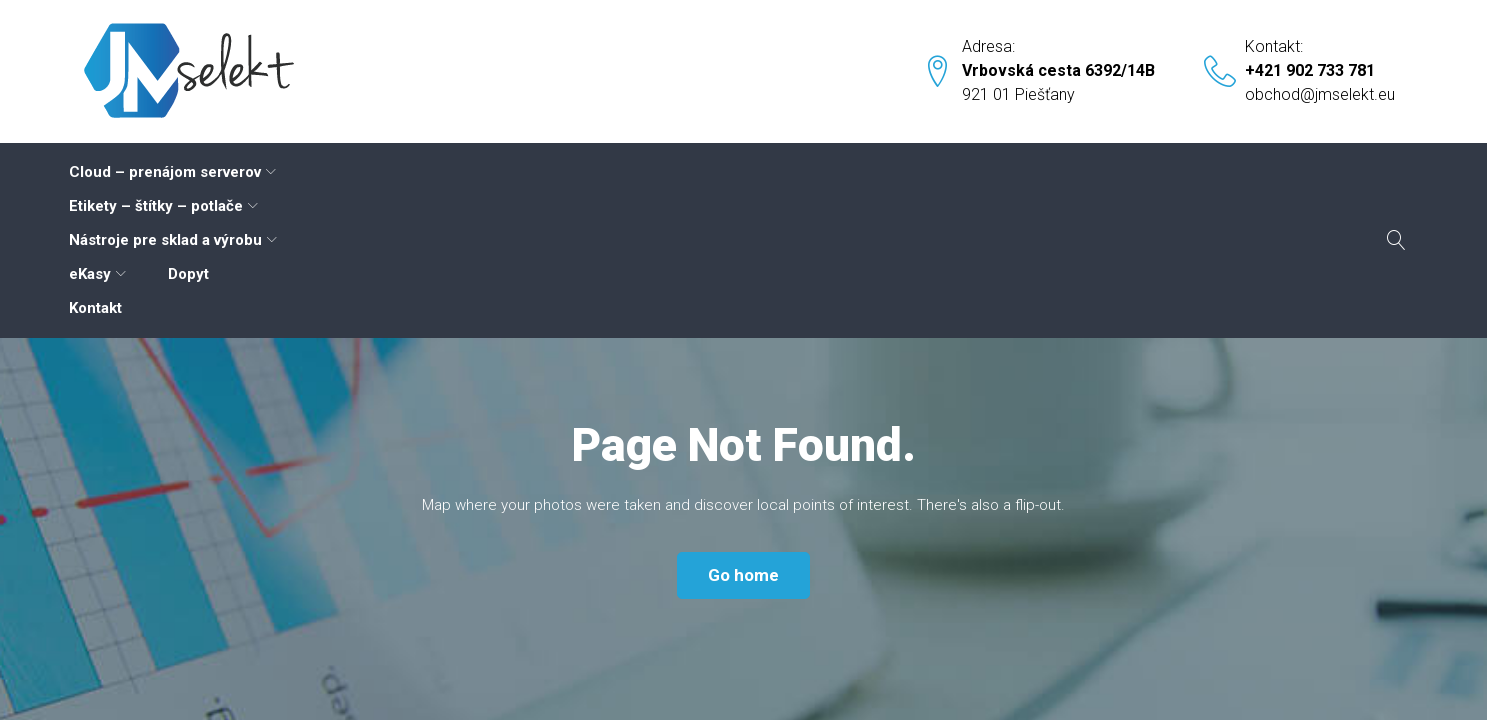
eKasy (832, 172)
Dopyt (930, 172)
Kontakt (1019, 172)
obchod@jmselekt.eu (1320, 94)
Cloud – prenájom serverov (177, 172)
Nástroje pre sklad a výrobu (657, 172)
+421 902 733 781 (1310, 70)
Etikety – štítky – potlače (417, 172)
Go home (743, 439)
